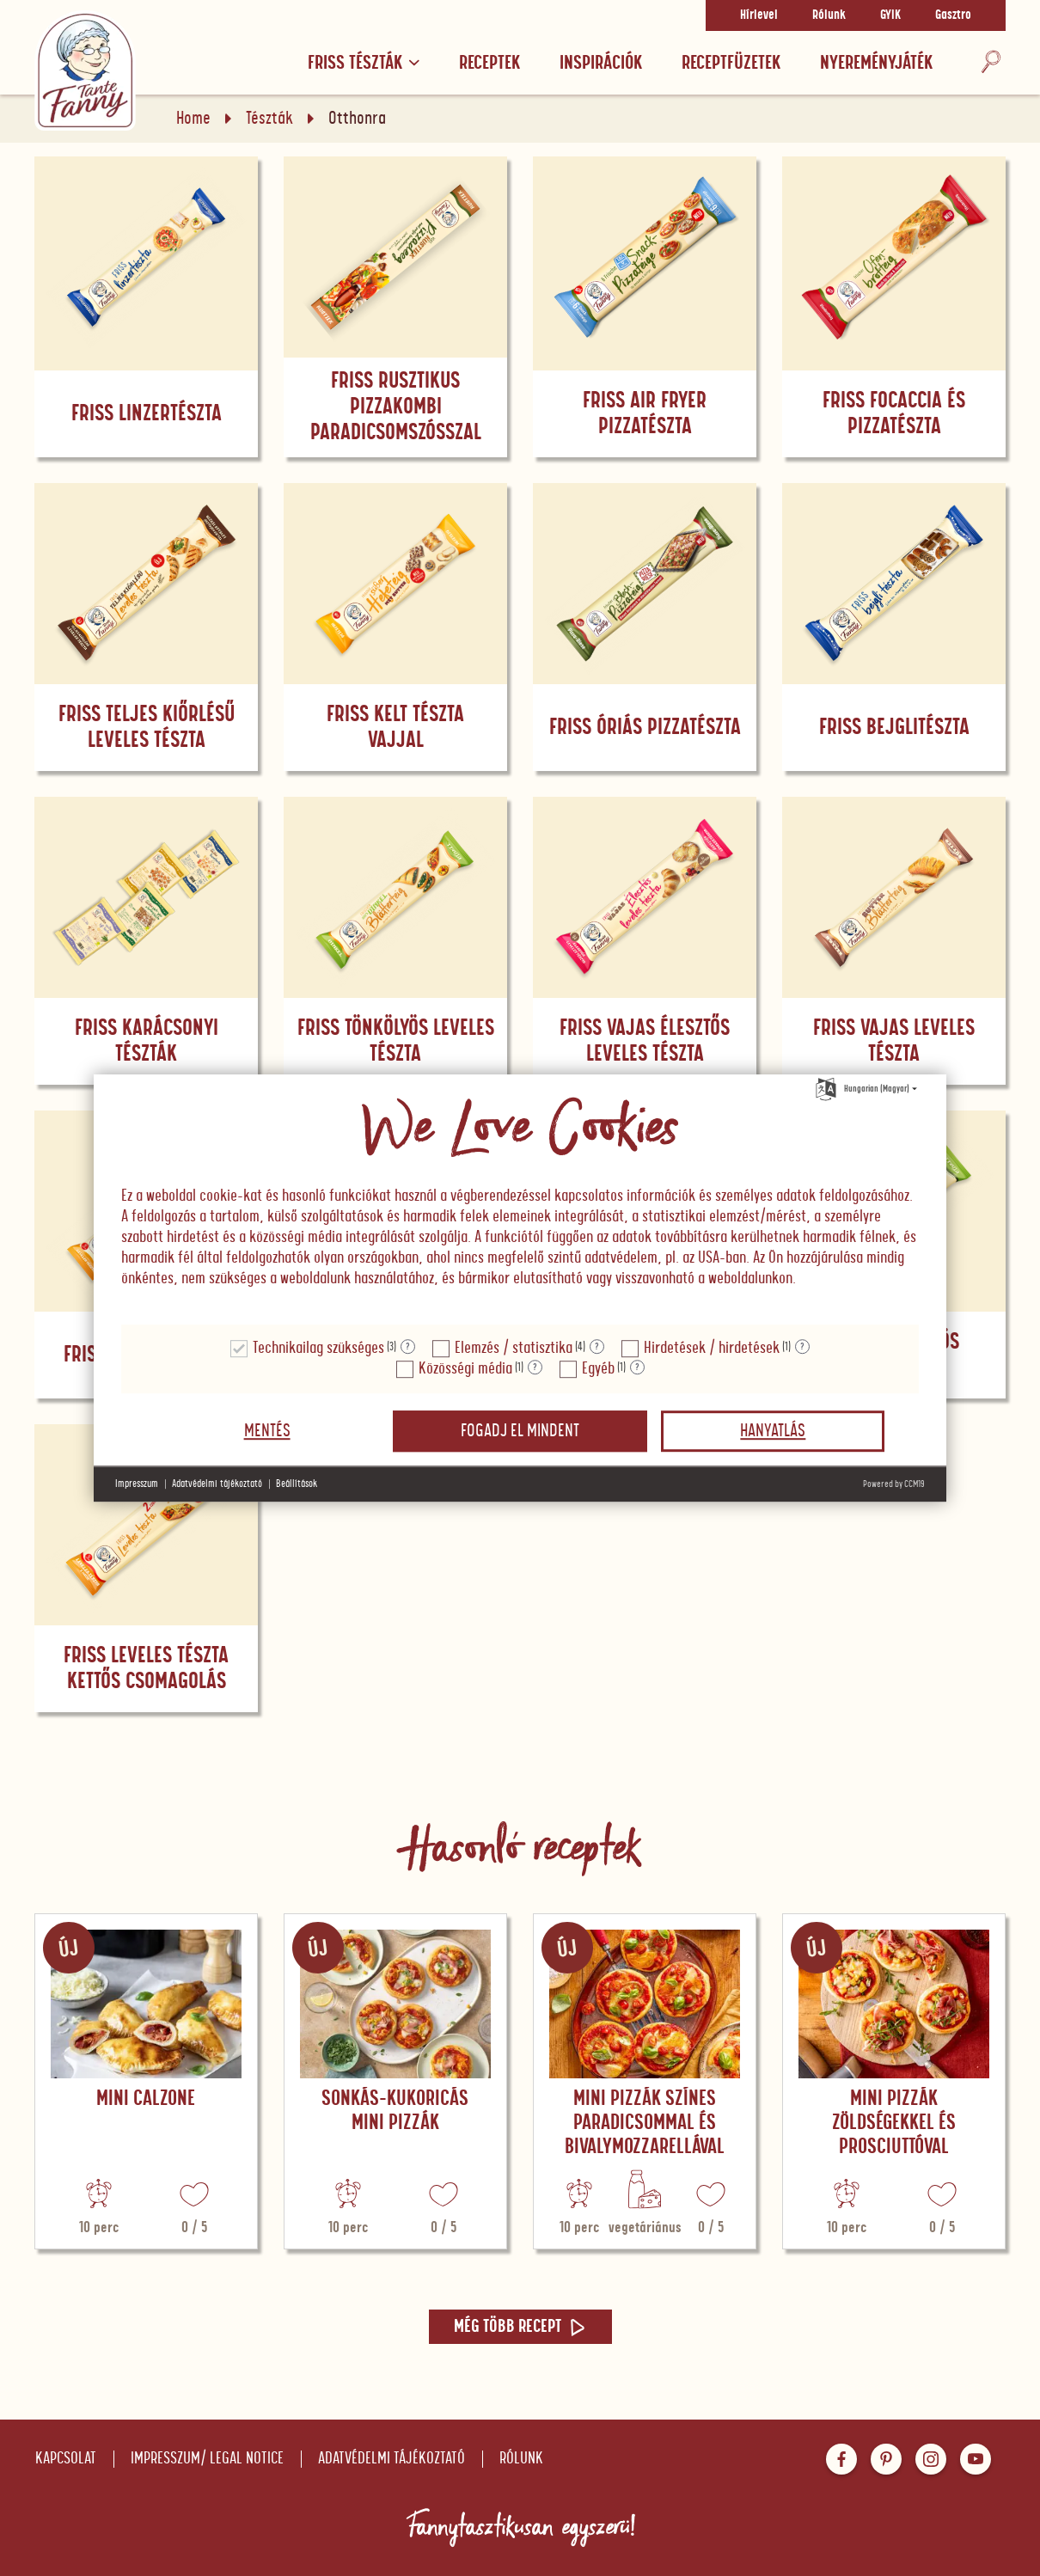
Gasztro (953, 15)
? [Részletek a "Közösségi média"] (535, 1367)
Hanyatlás (772, 1431)
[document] (520, 1200)
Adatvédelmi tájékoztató (391, 2459)
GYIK (890, 15)
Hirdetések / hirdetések (712, 1348)
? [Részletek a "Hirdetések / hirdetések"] (802, 1347)
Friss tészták (363, 63)
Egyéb (598, 1369)
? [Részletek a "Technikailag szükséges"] (408, 1347)
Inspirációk (601, 63)
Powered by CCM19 (894, 1484)
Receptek (489, 63)
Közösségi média (465, 1369)
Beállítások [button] (296, 1484)
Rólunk (829, 15)
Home (193, 118)
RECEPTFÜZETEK (731, 63)
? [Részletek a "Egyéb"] (637, 1367)
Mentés (267, 1431)
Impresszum (136, 1484)
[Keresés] (991, 63)
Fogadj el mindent (520, 1431)
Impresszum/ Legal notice (207, 2459)
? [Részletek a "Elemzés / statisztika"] (597, 1347)
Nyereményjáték (876, 63)
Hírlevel (759, 15)
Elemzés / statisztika (513, 1348)
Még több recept (520, 2326)
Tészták (269, 118)
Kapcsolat (65, 2459)
